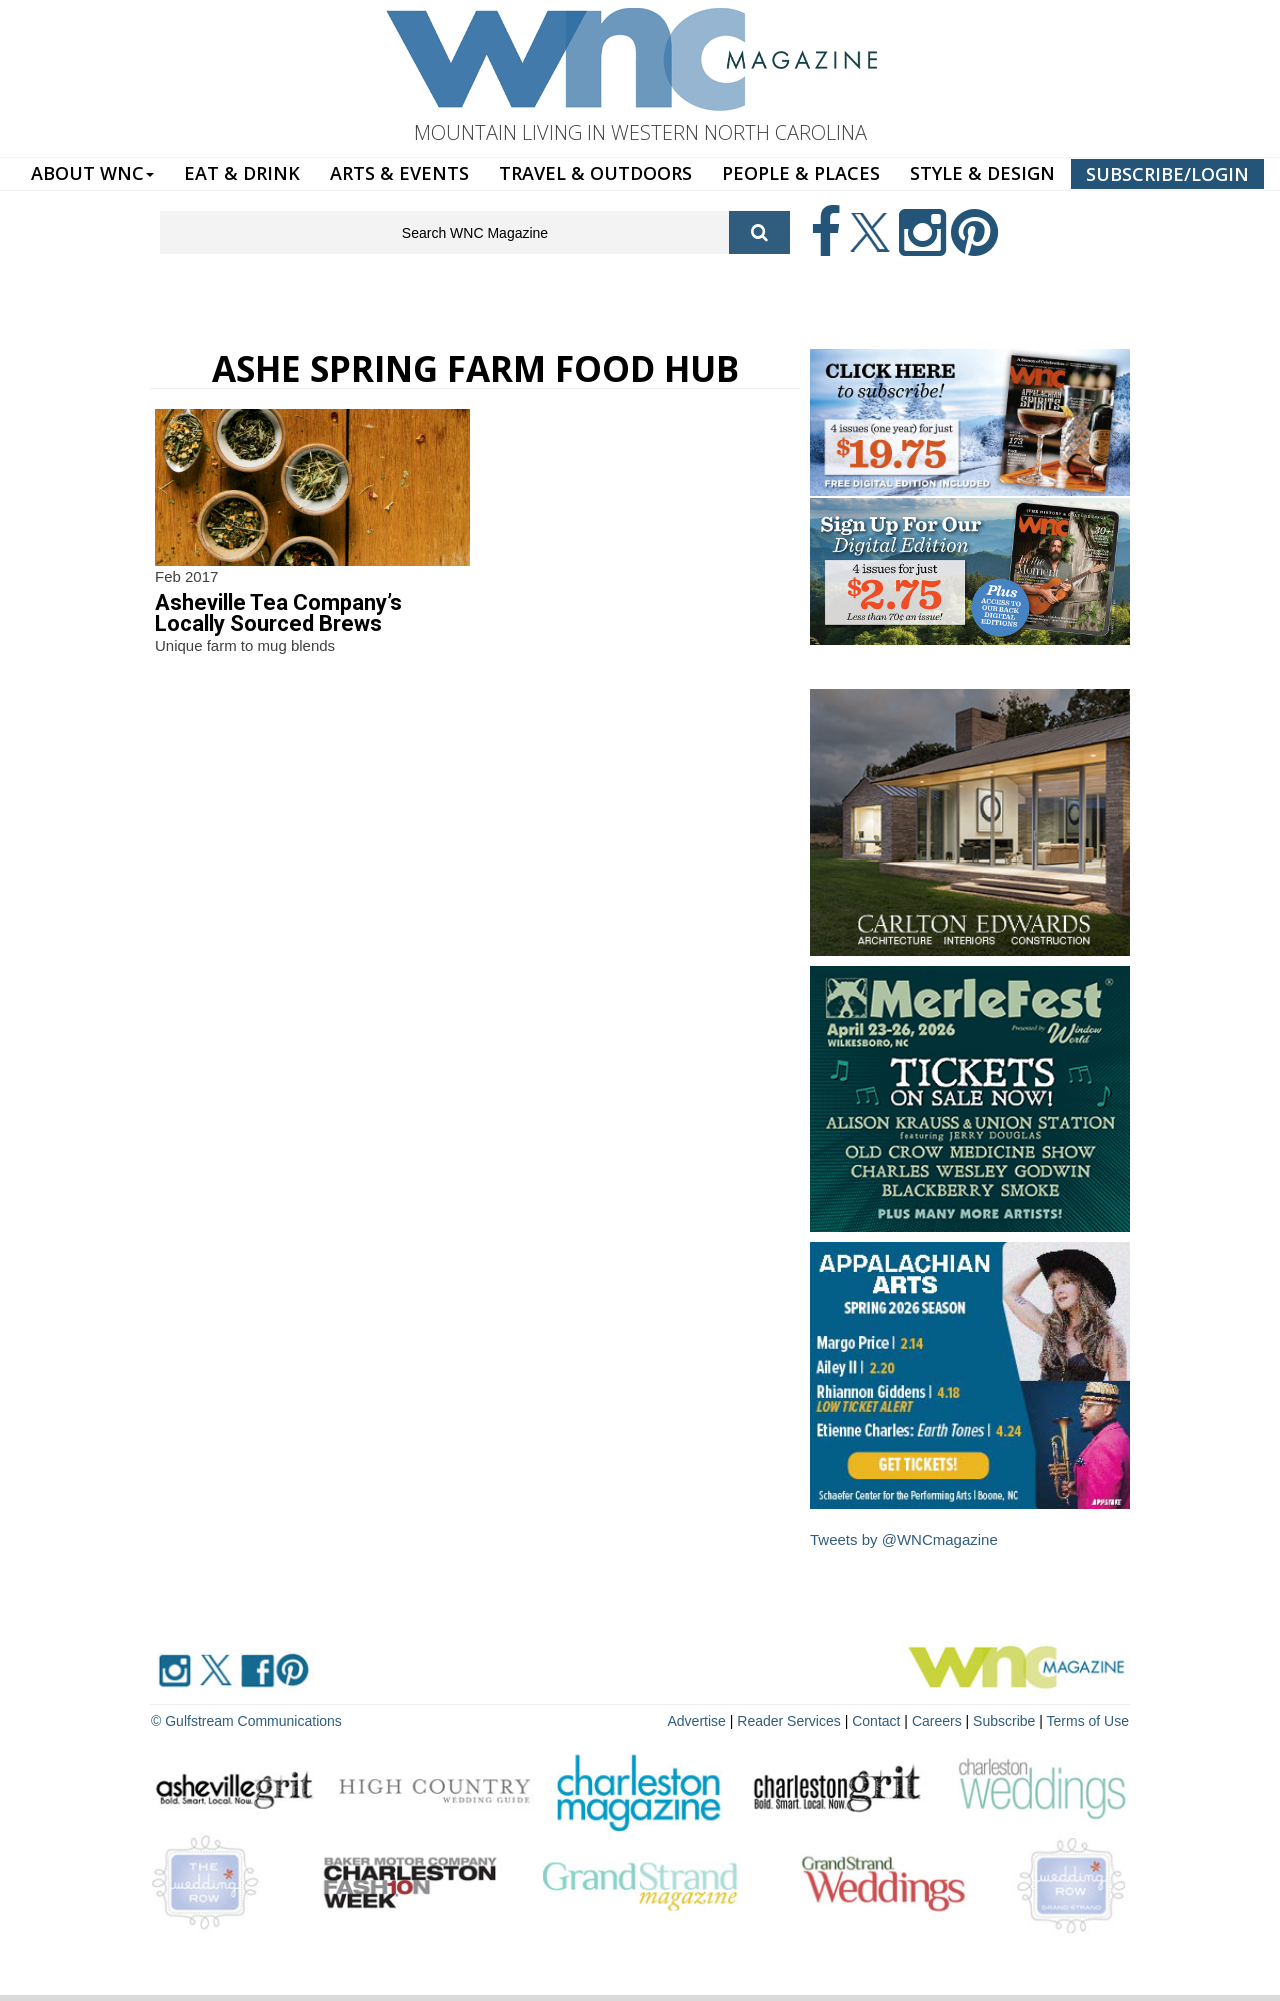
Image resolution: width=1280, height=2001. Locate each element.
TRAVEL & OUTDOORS (595, 173)
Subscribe (1006, 1721)
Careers (937, 1721)
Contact (876, 1721)
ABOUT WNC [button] (92, 173)
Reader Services (789, 1721)
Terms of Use (1088, 1721)
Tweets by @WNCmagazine (904, 1539)
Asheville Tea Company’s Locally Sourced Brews (278, 613)
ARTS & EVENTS (399, 173)
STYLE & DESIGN (982, 173)
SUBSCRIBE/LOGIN (1167, 174)
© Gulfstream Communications (246, 1721)
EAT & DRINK (242, 173)
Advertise (697, 1721)
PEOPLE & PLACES (801, 173)
